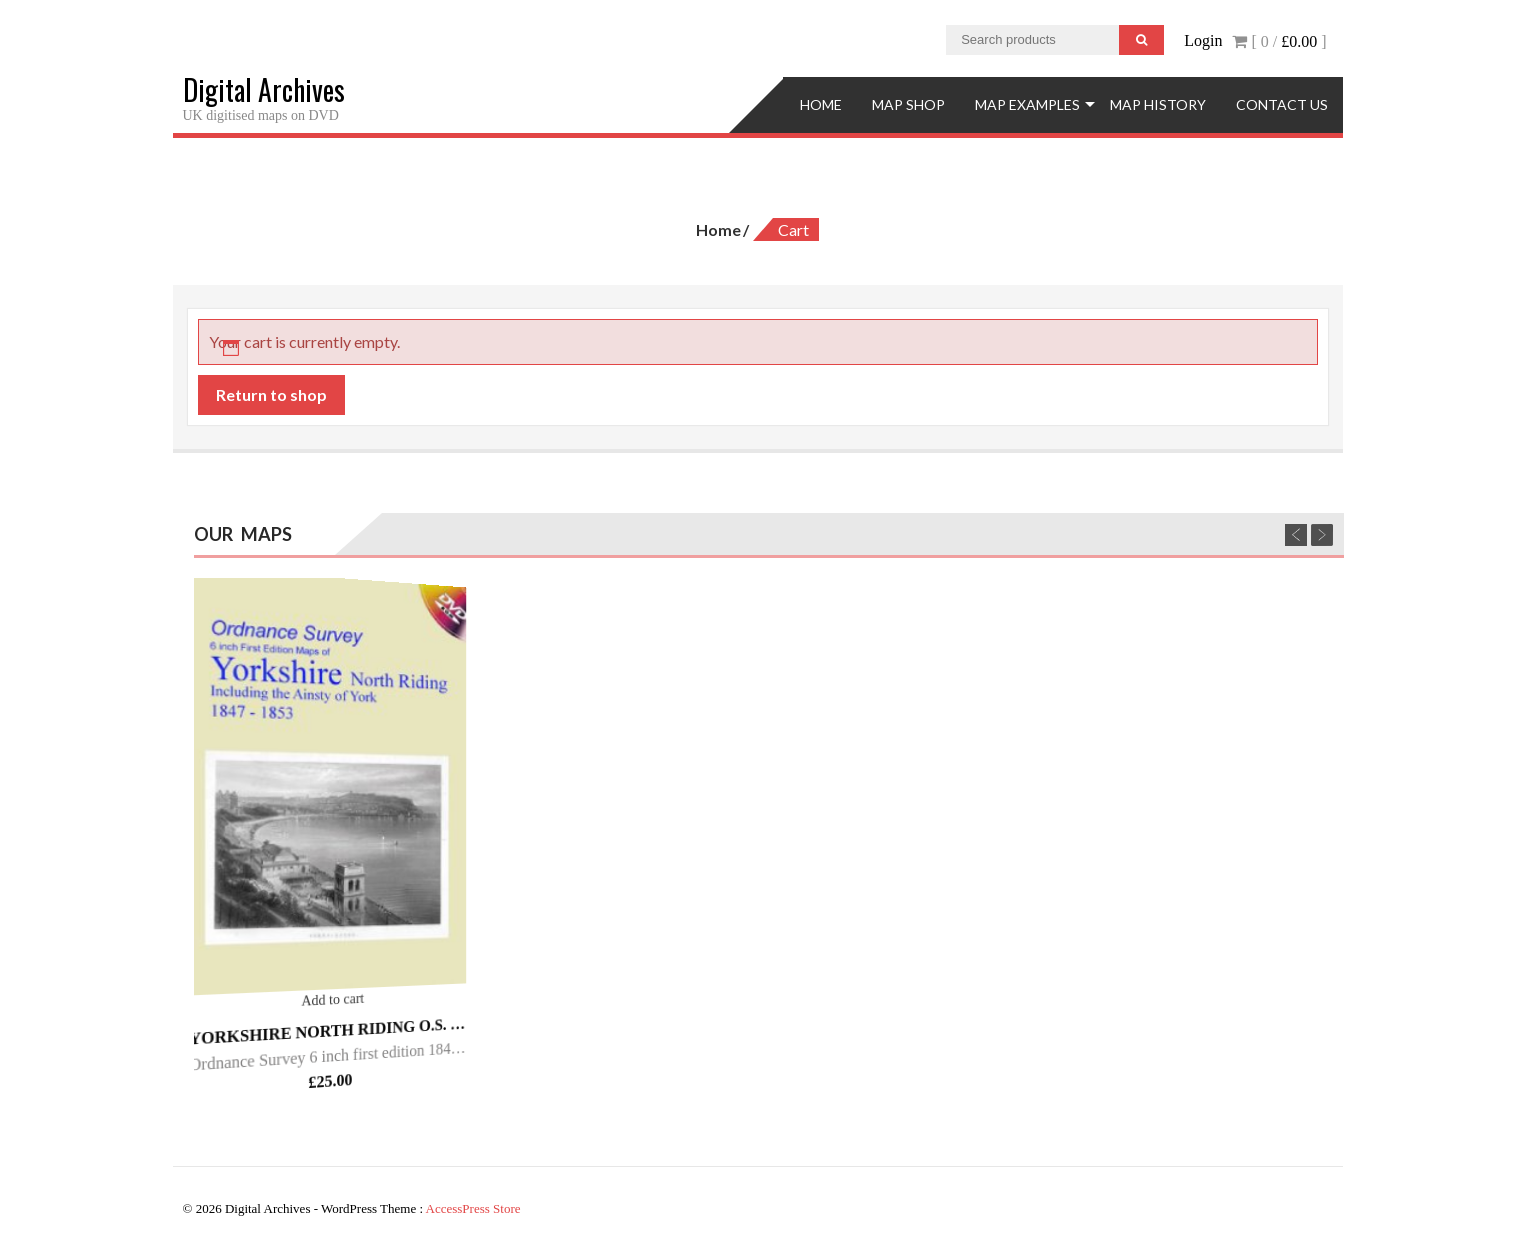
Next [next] (1322, 535)
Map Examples (1027, 104)
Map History (1158, 104)
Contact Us (1282, 104)
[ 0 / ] (1279, 41)
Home (821, 104)
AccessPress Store (473, 1208)
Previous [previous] (1296, 535)
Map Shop (908, 104)
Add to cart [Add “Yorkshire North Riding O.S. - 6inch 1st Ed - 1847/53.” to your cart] (333, 1000)
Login (1203, 40)
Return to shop (271, 394)
